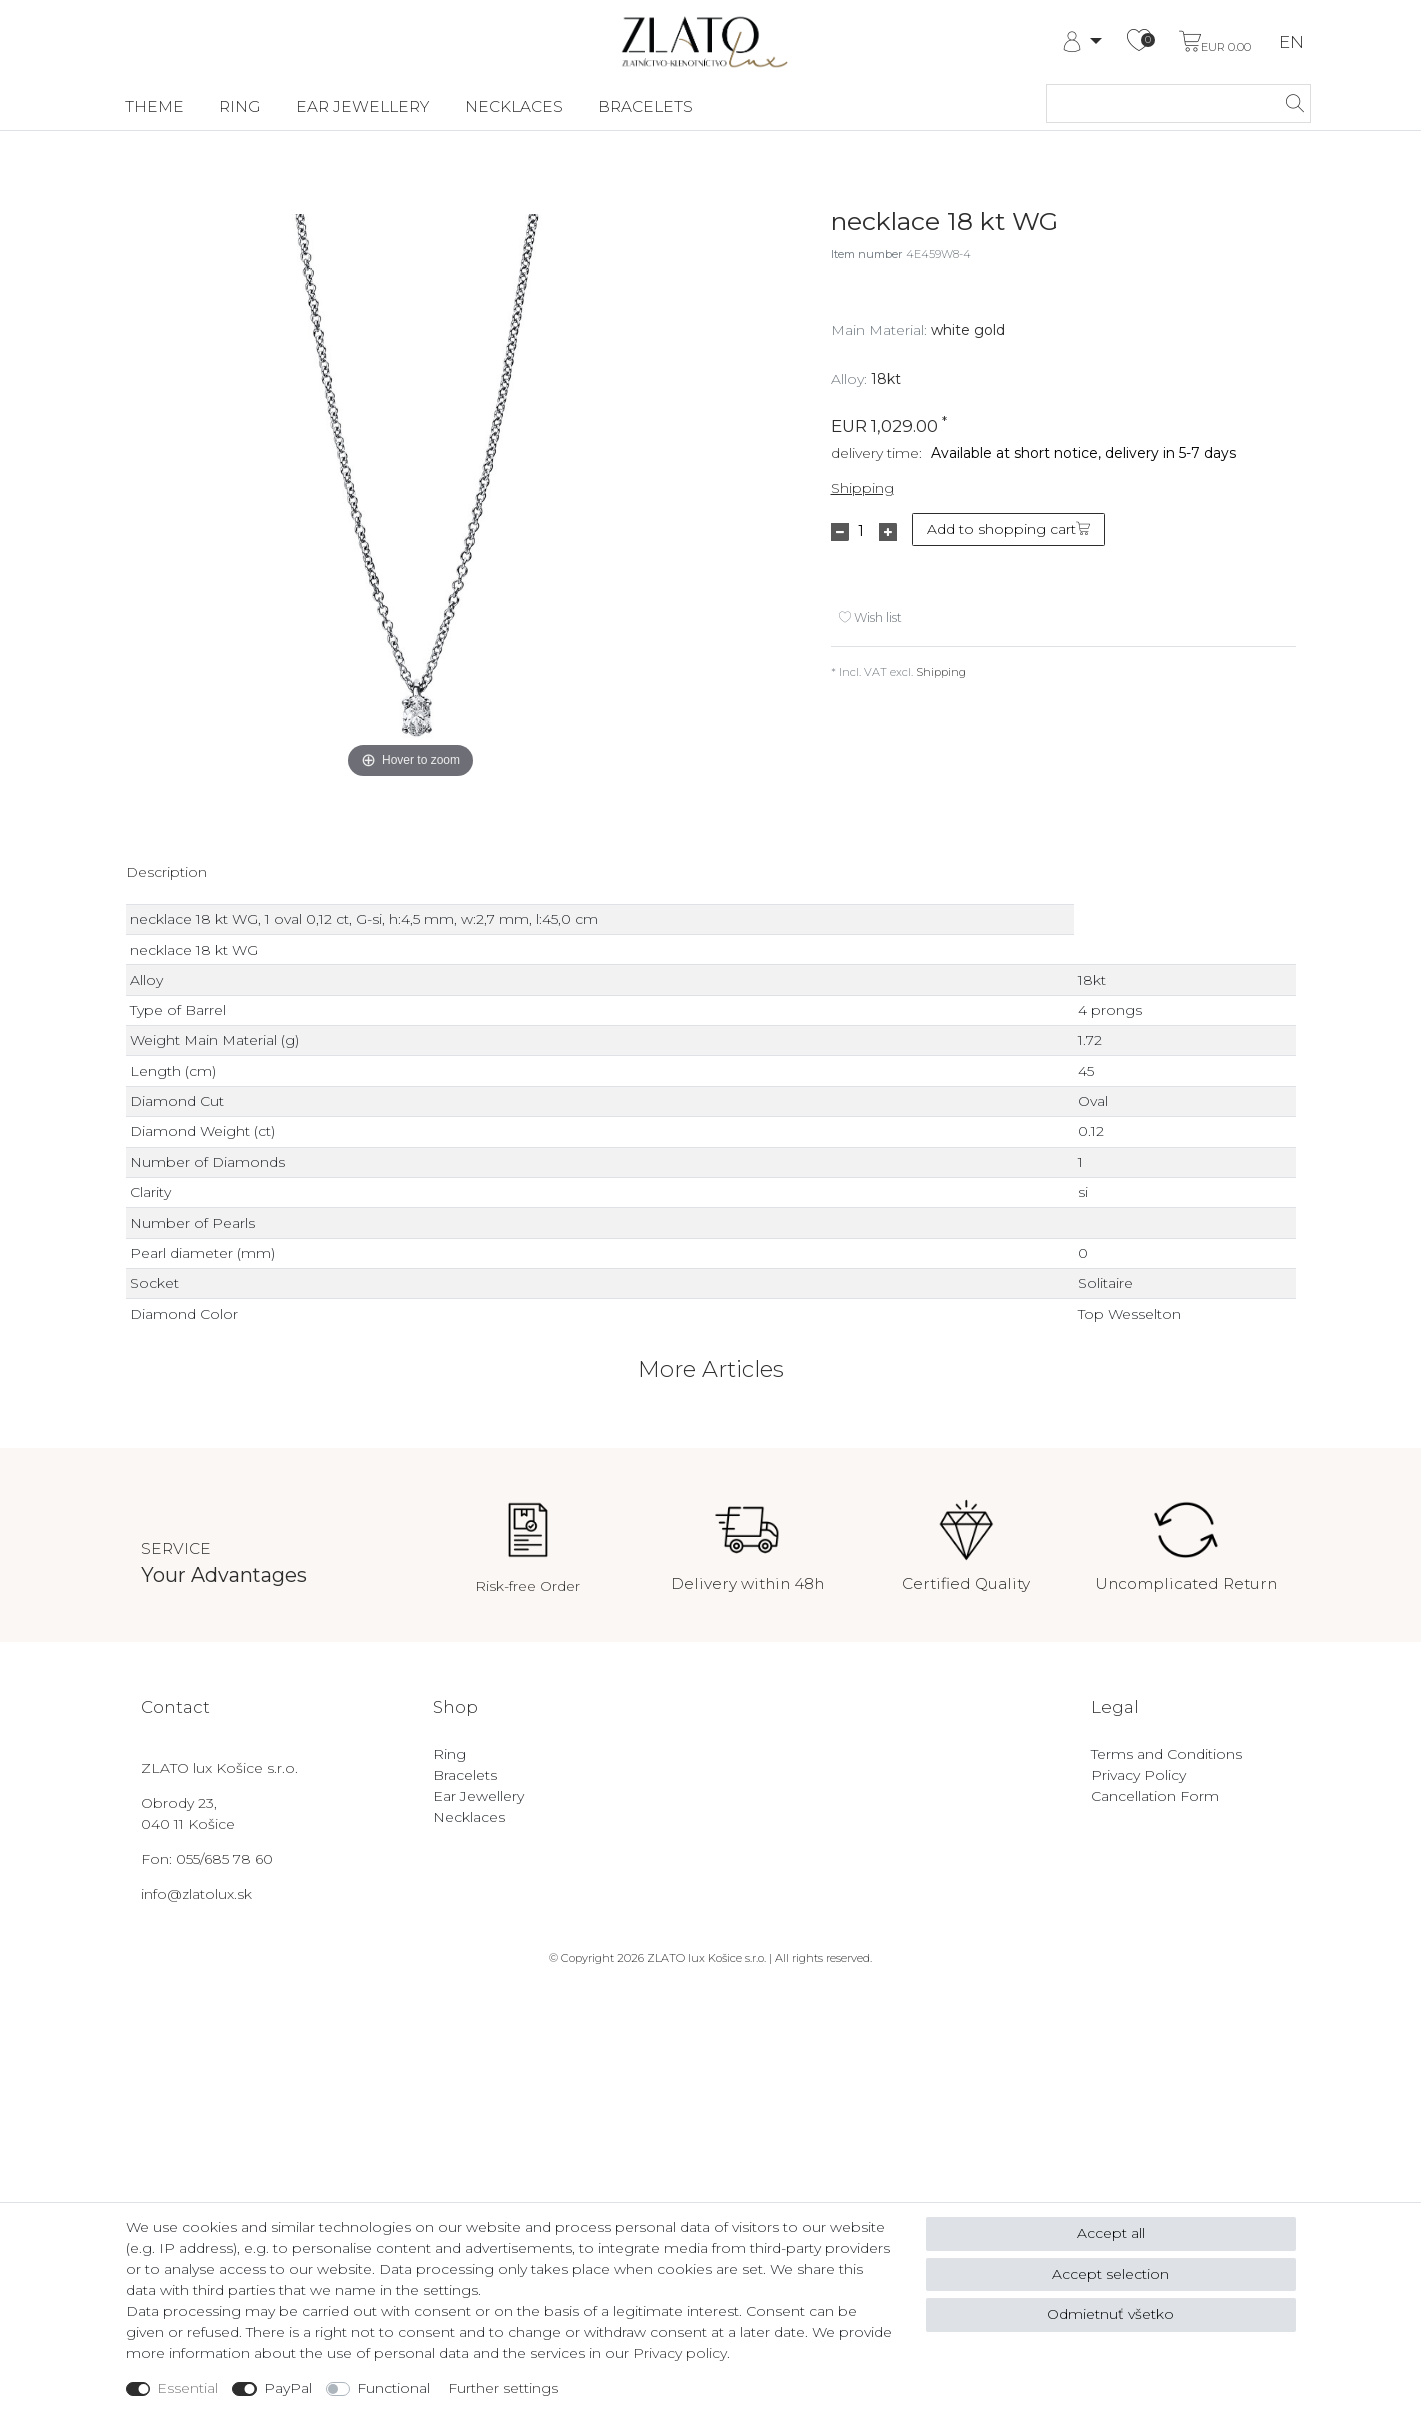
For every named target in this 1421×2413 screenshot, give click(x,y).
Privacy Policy (1138, 1775)
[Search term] (1158, 103)
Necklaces (514, 106)
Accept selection (1110, 2274)
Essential (187, 2388)
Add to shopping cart (1008, 529)
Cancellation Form (1155, 1796)
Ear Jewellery (362, 106)
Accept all (1111, 2233)
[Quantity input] (861, 532)
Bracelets (645, 106)
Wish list (870, 617)
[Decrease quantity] (840, 532)
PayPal (288, 2388)
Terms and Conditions (1166, 1754)
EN (1291, 42)
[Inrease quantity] (888, 532)
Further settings (503, 2388)
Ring (239, 106)
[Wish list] (1139, 42)
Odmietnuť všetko (1110, 2314)
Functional (393, 2388)
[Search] (1290, 103)
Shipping (862, 488)
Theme (154, 106)
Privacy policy (680, 2353)
